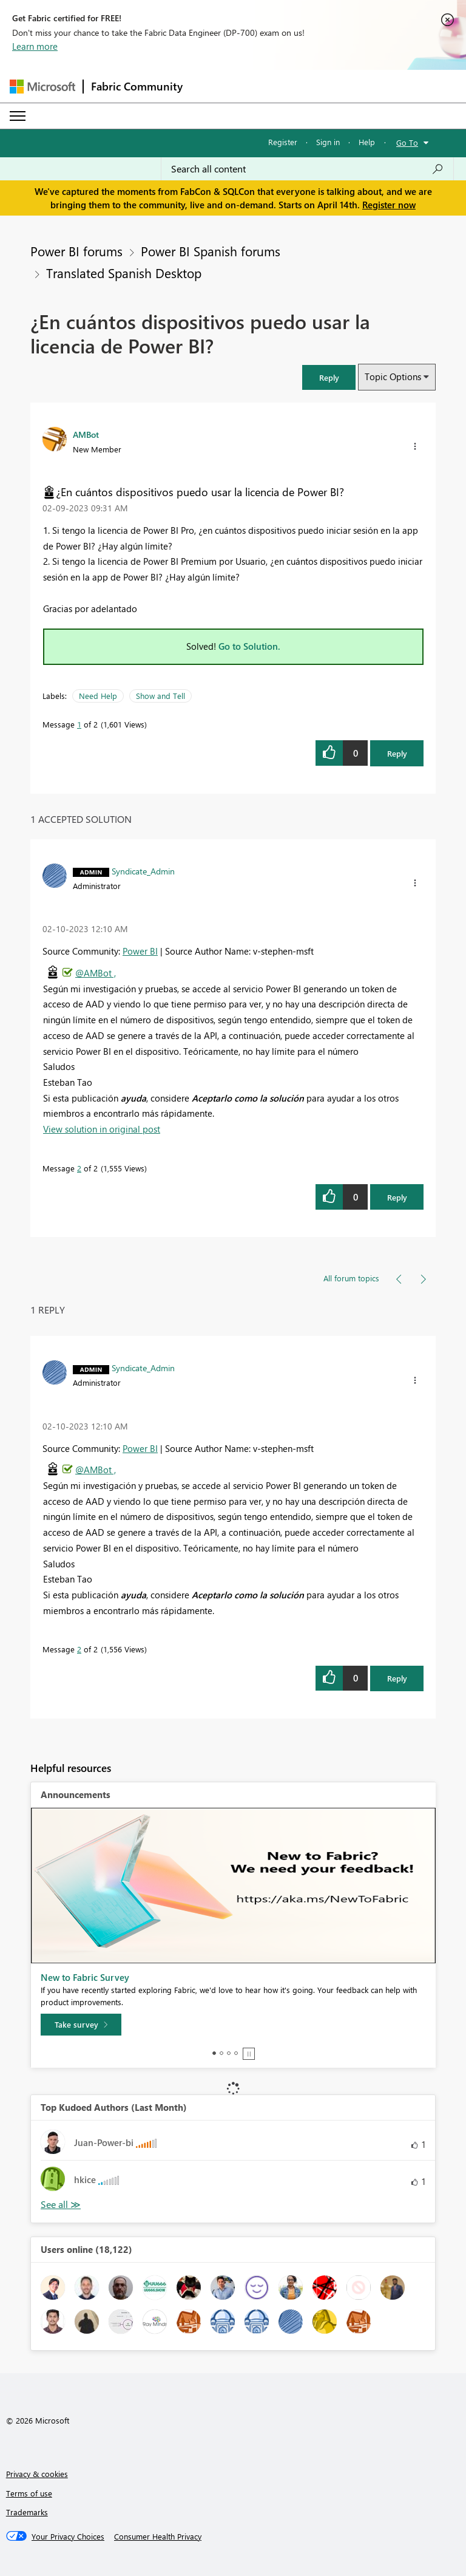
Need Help (98, 696)
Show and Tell (160, 696)
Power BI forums (76, 250)
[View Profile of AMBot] (86, 434)
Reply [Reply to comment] (397, 1197)
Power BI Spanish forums (210, 250)
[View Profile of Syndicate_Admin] (143, 871)
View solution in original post (101, 1129)
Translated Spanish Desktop (123, 272)
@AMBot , (95, 973)
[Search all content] (307, 168)
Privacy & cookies (37, 2474)
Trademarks (27, 2512)
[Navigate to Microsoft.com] (42, 87)
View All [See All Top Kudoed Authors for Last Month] (61, 2205)
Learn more (35, 46)
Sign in (328, 142)
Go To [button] (407, 142)
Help (367, 142)
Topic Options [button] (393, 376)
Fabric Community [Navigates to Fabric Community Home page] (137, 86)
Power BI (140, 951)
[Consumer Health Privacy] (157, 2536)
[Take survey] (81, 2025)
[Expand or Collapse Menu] (17, 116)
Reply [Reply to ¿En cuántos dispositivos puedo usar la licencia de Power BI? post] (397, 753)
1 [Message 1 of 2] (79, 724)
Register (282, 142)
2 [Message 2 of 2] (79, 1168)
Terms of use (29, 2493)
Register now (389, 205)
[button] (329, 377)
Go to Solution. (249, 646)
